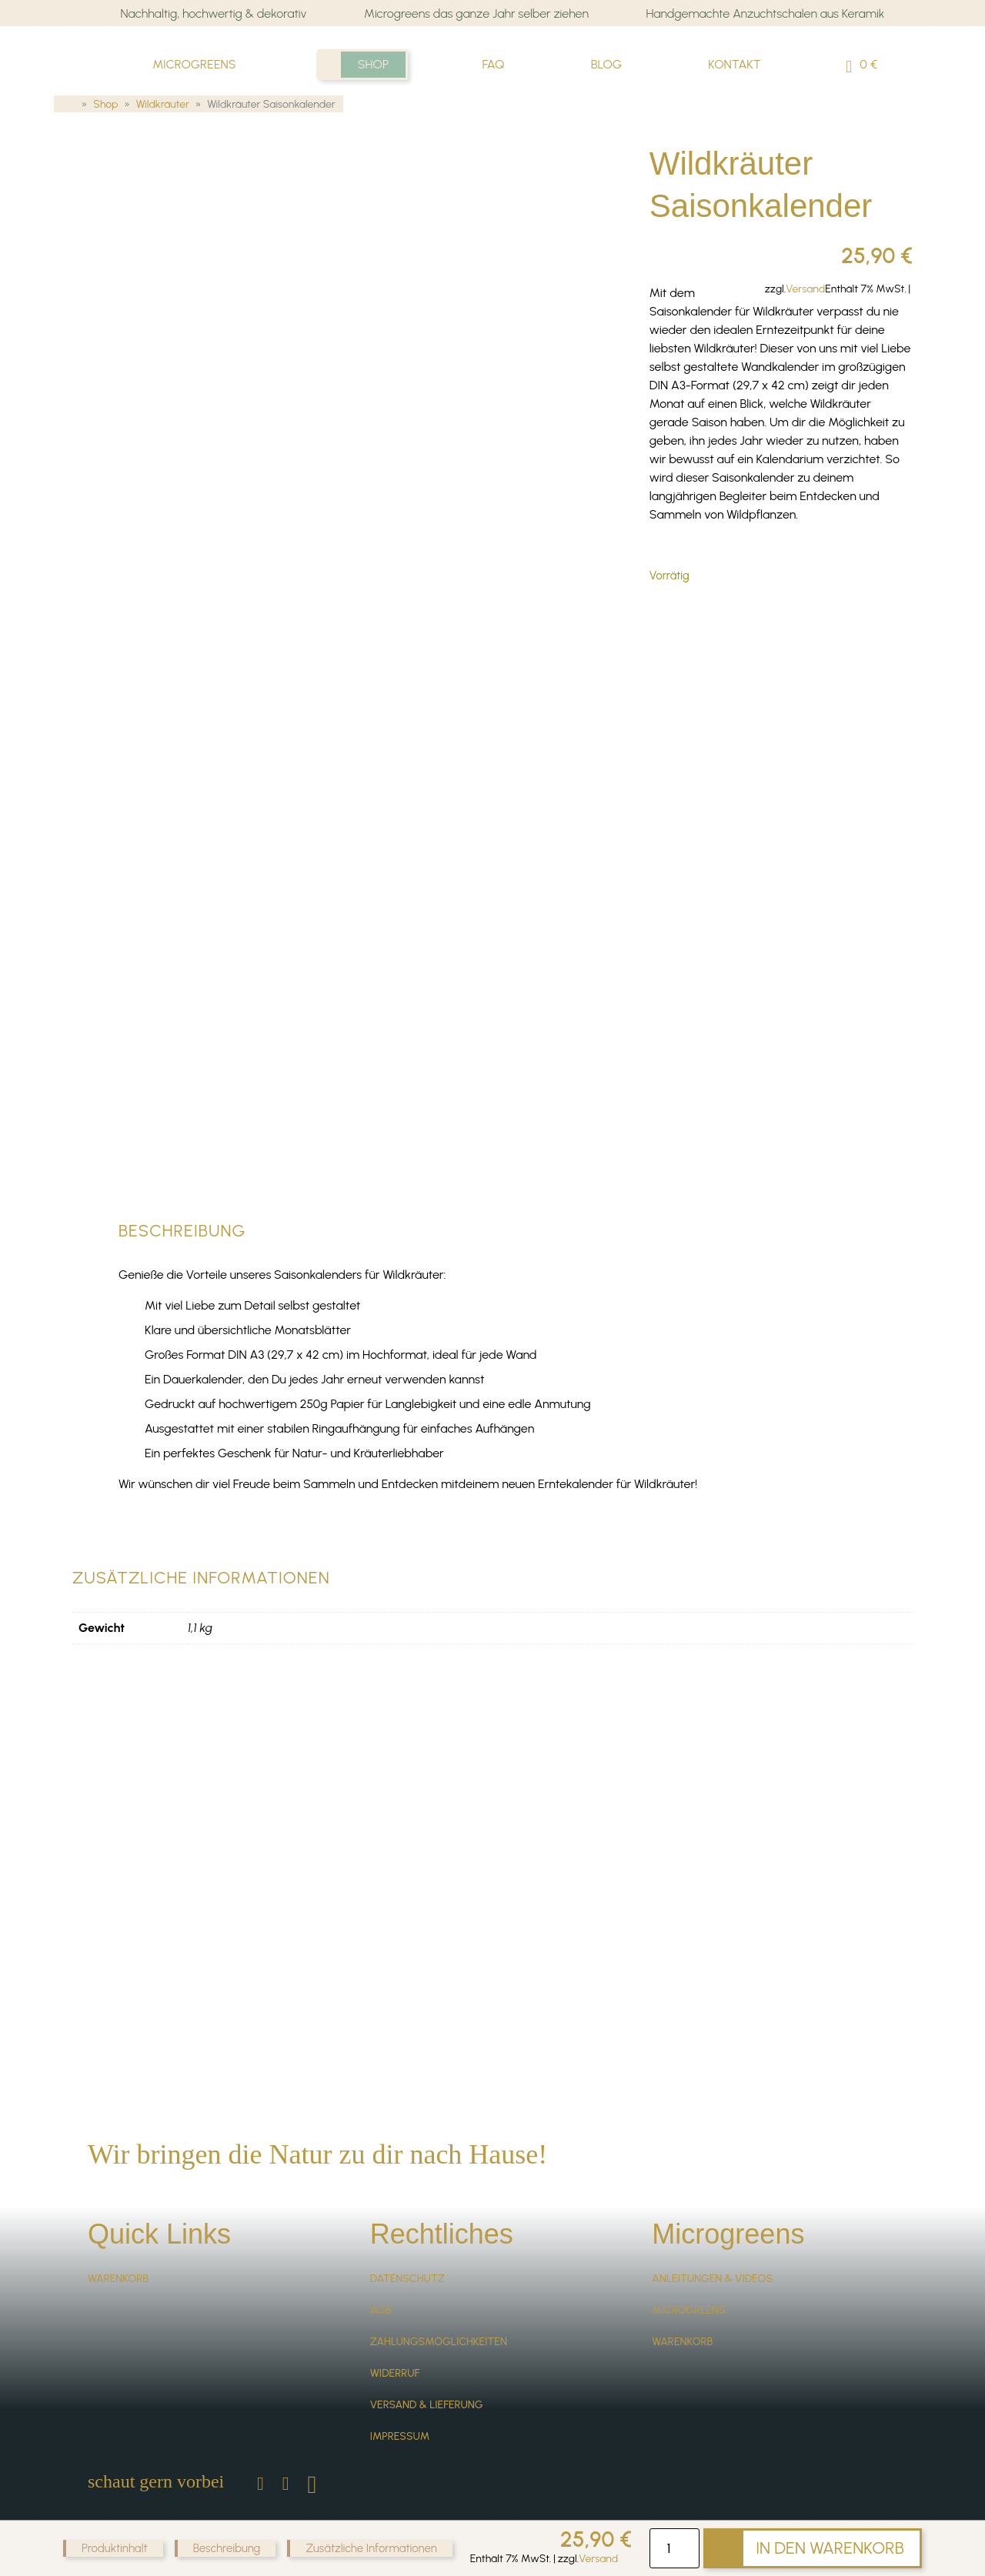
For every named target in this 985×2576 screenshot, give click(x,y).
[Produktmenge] (674, 2548)
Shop (373, 64)
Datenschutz (407, 2205)
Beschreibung (227, 2548)
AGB (381, 2237)
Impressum (400, 2363)
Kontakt (734, 64)
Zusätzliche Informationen (371, 2548)
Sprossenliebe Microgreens (93, 48)
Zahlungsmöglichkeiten (438, 2268)
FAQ (493, 64)
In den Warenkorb (830, 2548)
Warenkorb (118, 2205)
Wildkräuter (162, 104)
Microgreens (193, 64)
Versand (598, 2559)
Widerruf (395, 2300)
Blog (606, 64)
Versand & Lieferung (426, 2331)
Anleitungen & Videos (712, 2205)
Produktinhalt (115, 2548)
